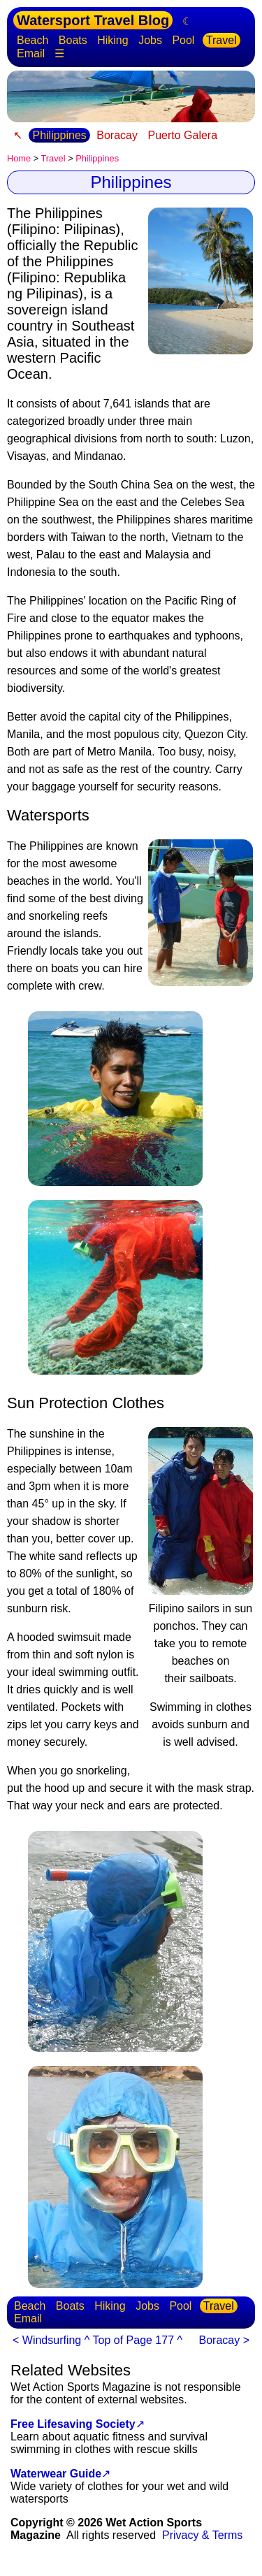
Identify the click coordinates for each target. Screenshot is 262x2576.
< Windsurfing (47, 2340)
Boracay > (224, 2340)
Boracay (117, 135)
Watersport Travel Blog (93, 20)
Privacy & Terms (202, 2535)
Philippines (59, 135)
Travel (221, 40)
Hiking (112, 40)
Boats (73, 40)
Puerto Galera (182, 135)
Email (31, 53)
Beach (32, 40)
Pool (183, 40)
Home (19, 158)
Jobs (150, 40)
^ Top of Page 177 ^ (133, 2340)
